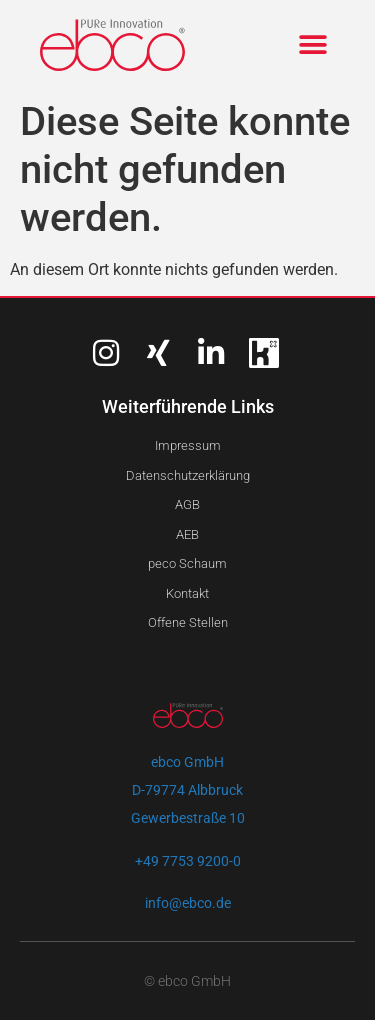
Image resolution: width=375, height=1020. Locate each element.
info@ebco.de (188, 903)
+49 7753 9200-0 (188, 861)
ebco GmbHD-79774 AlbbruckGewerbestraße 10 (188, 790)
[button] (312, 45)
